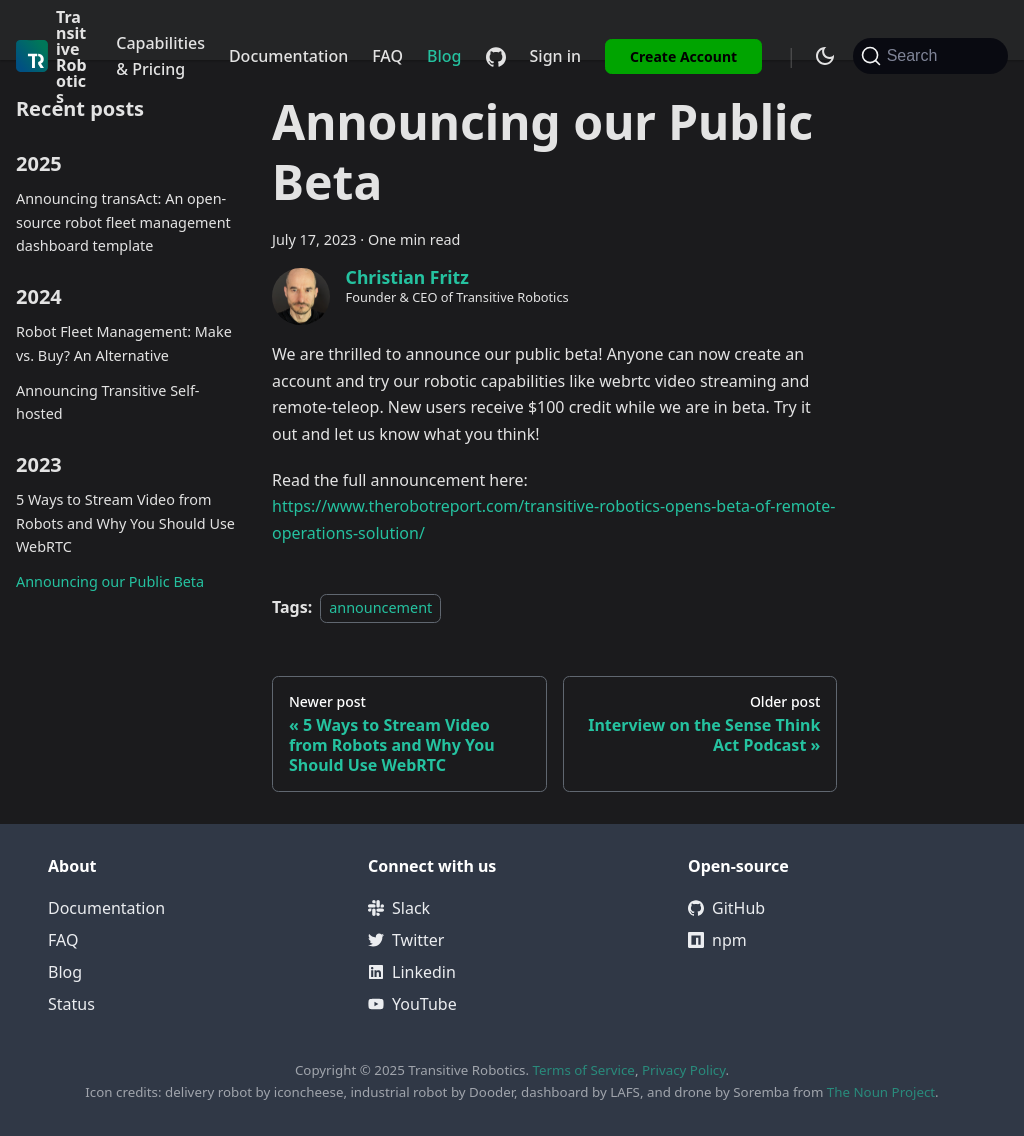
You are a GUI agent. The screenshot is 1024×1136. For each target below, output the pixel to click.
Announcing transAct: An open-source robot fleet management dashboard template (123, 222)
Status (71, 1004)
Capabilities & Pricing (160, 56)
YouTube (412, 1004)
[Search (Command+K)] (930, 56)
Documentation (288, 56)
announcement (380, 607)
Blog (444, 56)
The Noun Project (881, 1092)
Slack (399, 908)
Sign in (556, 56)
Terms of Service (583, 1070)
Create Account (683, 56)
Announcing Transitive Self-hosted (107, 402)
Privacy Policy (684, 1070)
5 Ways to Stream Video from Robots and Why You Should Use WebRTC (125, 523)
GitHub (726, 908)
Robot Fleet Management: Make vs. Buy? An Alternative (124, 343)
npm (717, 940)
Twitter (406, 940)
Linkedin (412, 972)
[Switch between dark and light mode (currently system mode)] (825, 56)
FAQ (387, 56)
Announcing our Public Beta (110, 581)
